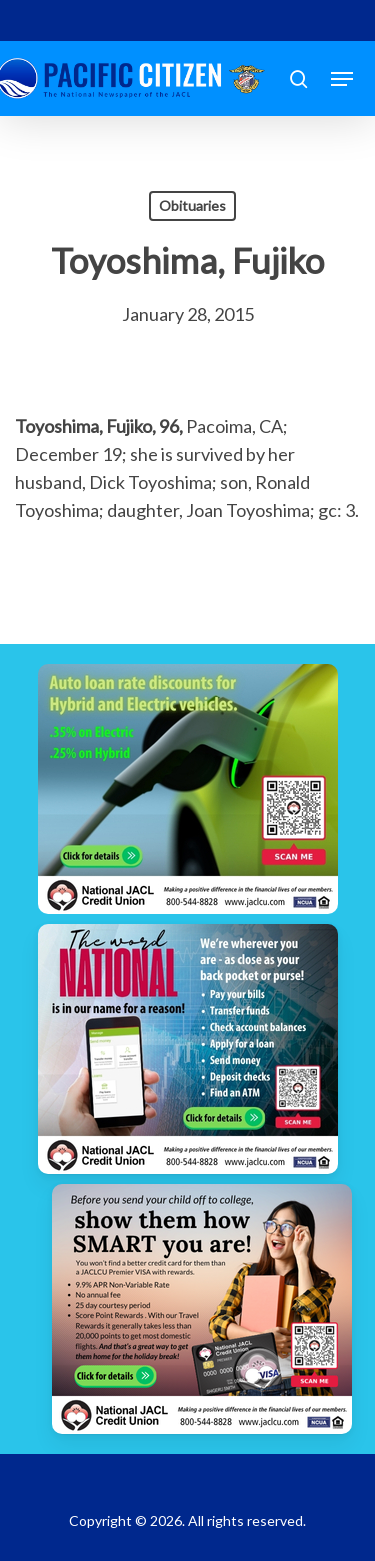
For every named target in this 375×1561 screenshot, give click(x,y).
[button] (342, 79)
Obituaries (192, 205)
